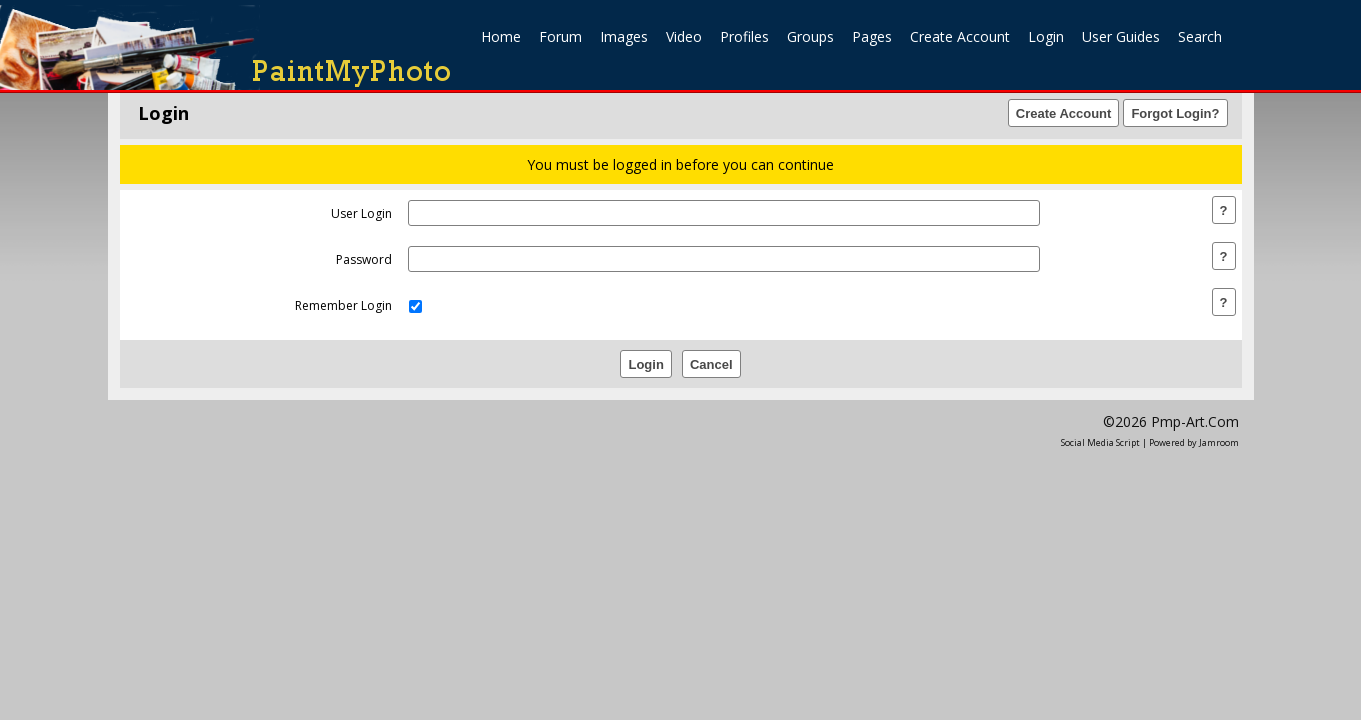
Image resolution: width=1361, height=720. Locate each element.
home (501, 36)
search (1200, 36)
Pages (872, 36)
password (364, 259)
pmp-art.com (1195, 421)
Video (684, 36)
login (1046, 36)
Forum (560, 36)
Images (624, 36)
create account (960, 36)
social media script (1100, 442)
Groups (810, 36)
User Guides (1121, 36)
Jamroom (1219, 442)
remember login (343, 305)
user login (361, 213)
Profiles (744, 36)
